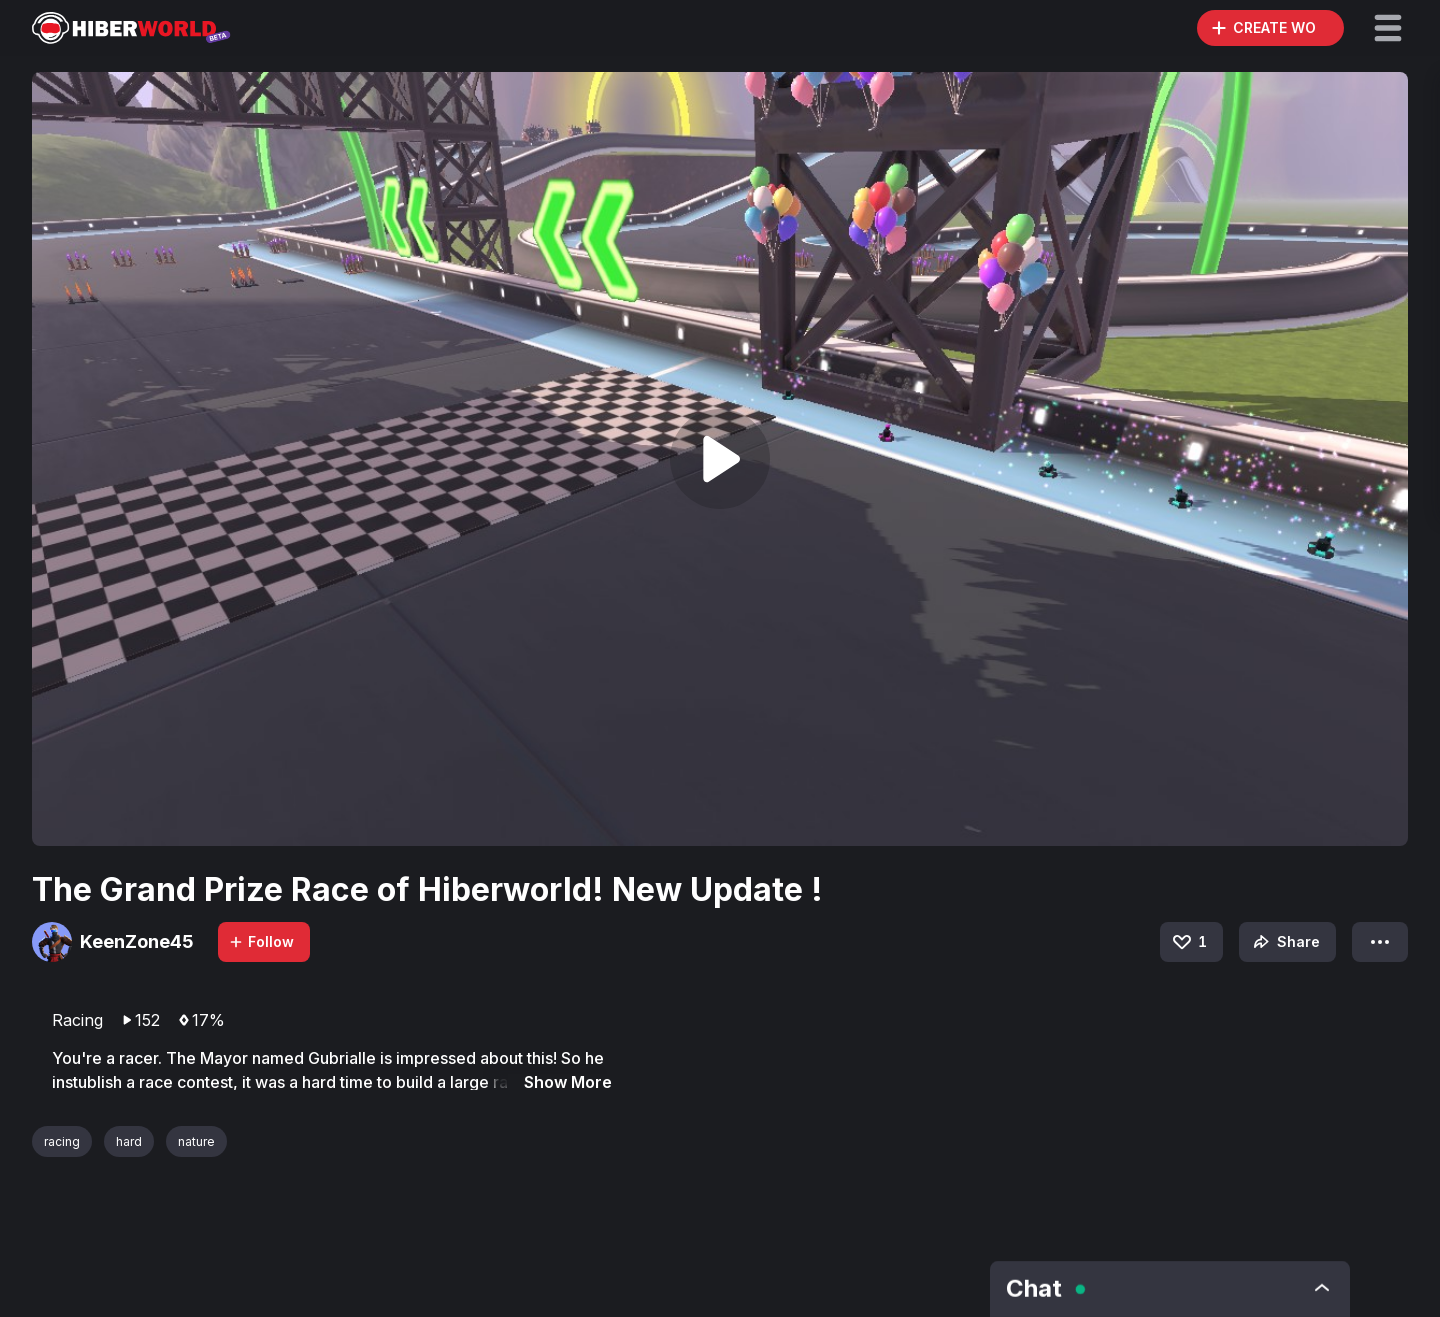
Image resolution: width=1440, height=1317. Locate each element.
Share (1284, 942)
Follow (261, 941)
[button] (1388, 28)
